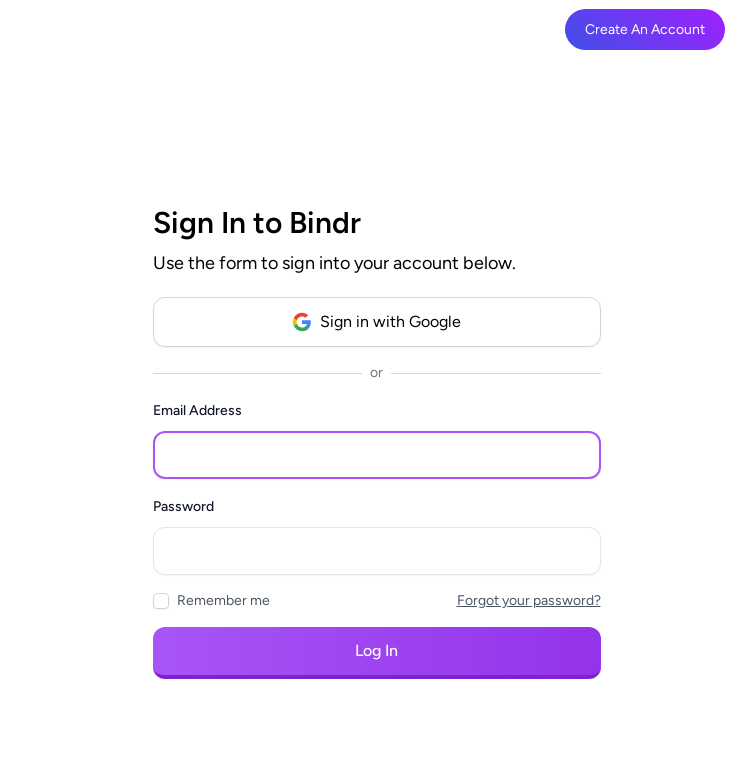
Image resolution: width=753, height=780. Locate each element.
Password (183, 506)
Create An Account (645, 29)
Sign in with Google (376, 322)
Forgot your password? (529, 600)
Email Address (197, 410)
